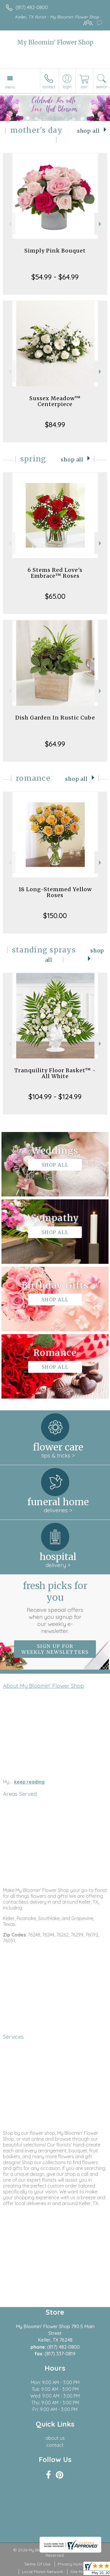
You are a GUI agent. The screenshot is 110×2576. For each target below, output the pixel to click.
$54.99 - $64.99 (55, 276)
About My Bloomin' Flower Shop (43, 1685)
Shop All (88, 131)
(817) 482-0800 (32, 7)
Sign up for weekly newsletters (55, 1649)
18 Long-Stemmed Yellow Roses (55, 892)
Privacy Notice (72, 2564)
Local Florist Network (42, 2571)
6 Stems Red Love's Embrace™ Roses (55, 573)
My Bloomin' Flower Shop (55, 42)
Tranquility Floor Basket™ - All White (55, 1073)
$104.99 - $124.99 (55, 1096)
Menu (10, 87)
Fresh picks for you (55, 1607)
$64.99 (55, 743)
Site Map (78, 2571)
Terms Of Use (37, 2564)
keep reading (29, 1782)
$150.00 (55, 915)
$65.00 (55, 596)
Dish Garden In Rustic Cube (55, 717)
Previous (9, 224)
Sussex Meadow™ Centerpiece (55, 401)
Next (100, 224)
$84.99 (55, 424)
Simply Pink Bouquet (55, 250)
